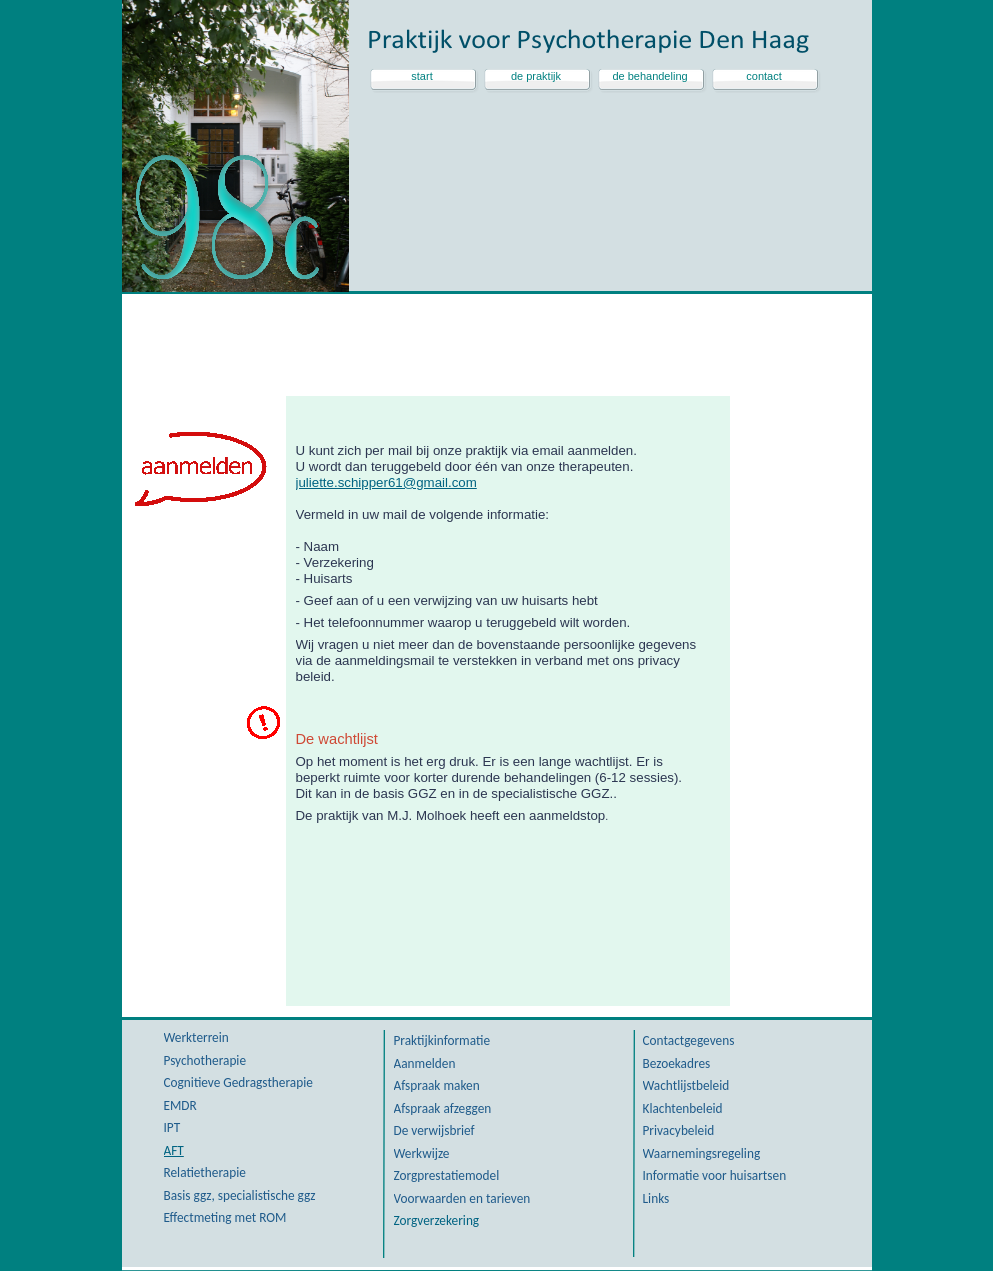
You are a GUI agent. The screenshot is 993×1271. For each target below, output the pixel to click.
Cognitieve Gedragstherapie (238, 1082)
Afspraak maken (437, 1085)
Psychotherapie (205, 1060)
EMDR (180, 1105)
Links (656, 1198)
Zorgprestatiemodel (447, 1175)
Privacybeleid (679, 1130)
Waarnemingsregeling (702, 1153)
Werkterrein (196, 1037)
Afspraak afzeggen (443, 1108)
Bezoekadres (677, 1063)
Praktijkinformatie (442, 1040)
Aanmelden (425, 1063)
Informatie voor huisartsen (715, 1175)
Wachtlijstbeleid (686, 1085)
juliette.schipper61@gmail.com (386, 482)
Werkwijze (422, 1153)
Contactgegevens (689, 1040)
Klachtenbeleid (683, 1108)
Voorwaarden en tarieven (462, 1198)
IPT (172, 1127)
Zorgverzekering (437, 1220)
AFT (174, 1150)
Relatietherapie (205, 1172)
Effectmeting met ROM (225, 1217)
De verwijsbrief (434, 1130)
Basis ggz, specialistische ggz (240, 1195)
